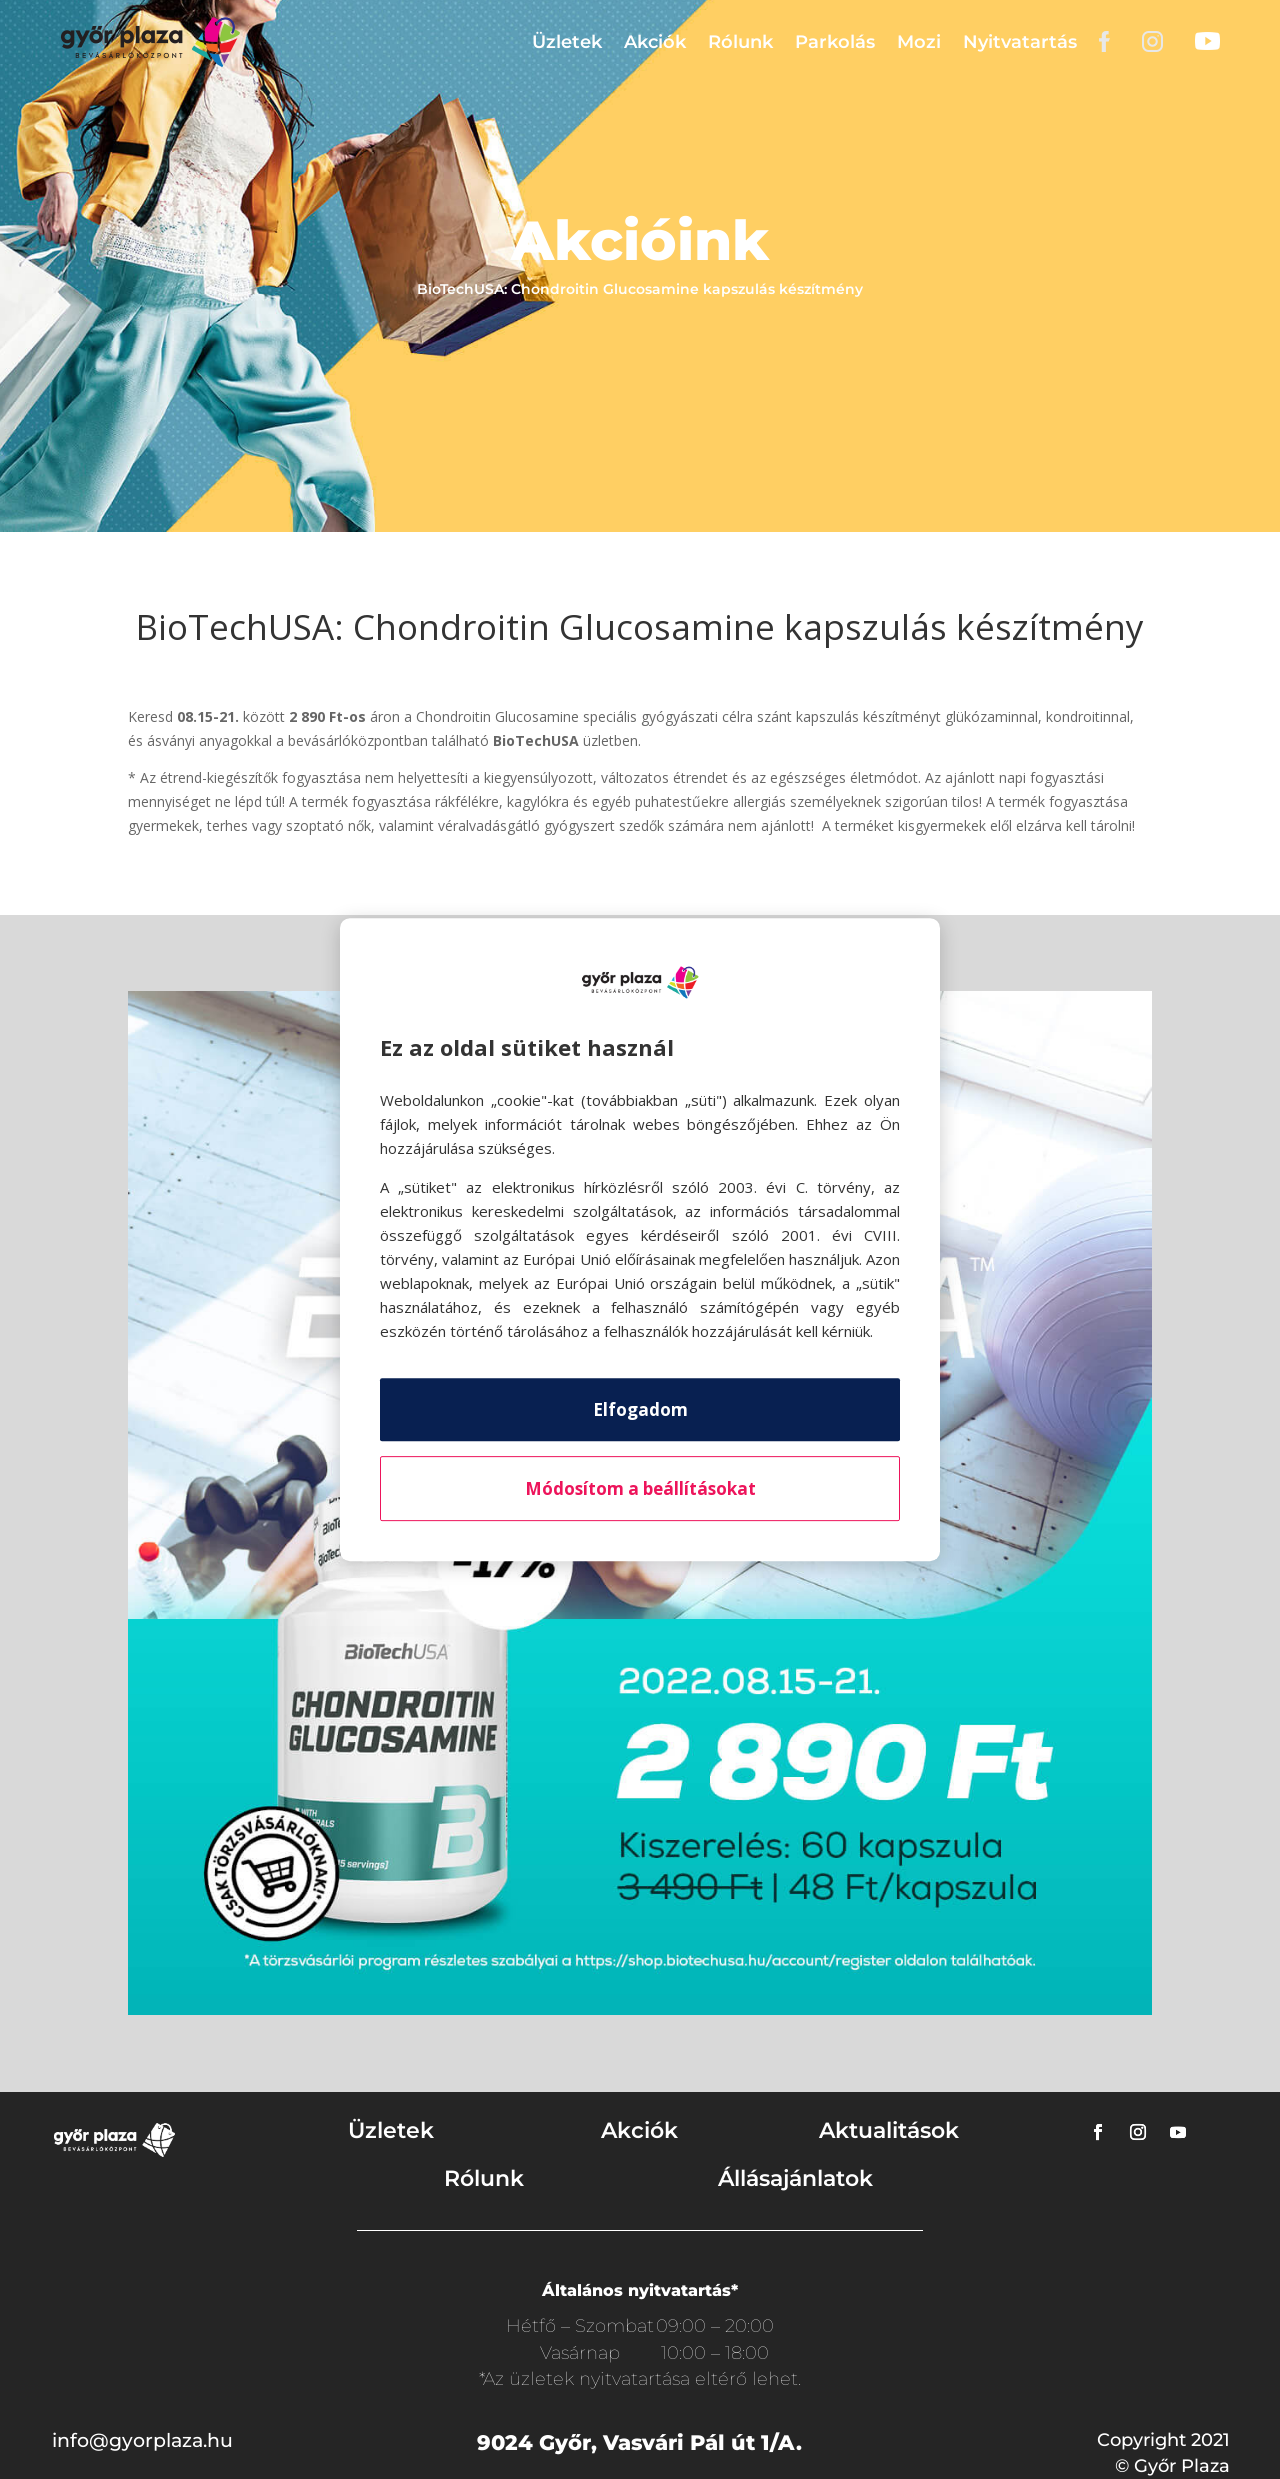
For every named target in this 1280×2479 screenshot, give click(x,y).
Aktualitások (889, 2130)
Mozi (919, 42)
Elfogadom (640, 1409)
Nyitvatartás (1020, 42)
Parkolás (835, 42)
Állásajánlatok (795, 2178)
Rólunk (740, 42)
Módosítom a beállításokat (640, 1488)
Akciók (655, 42)
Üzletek (567, 42)
